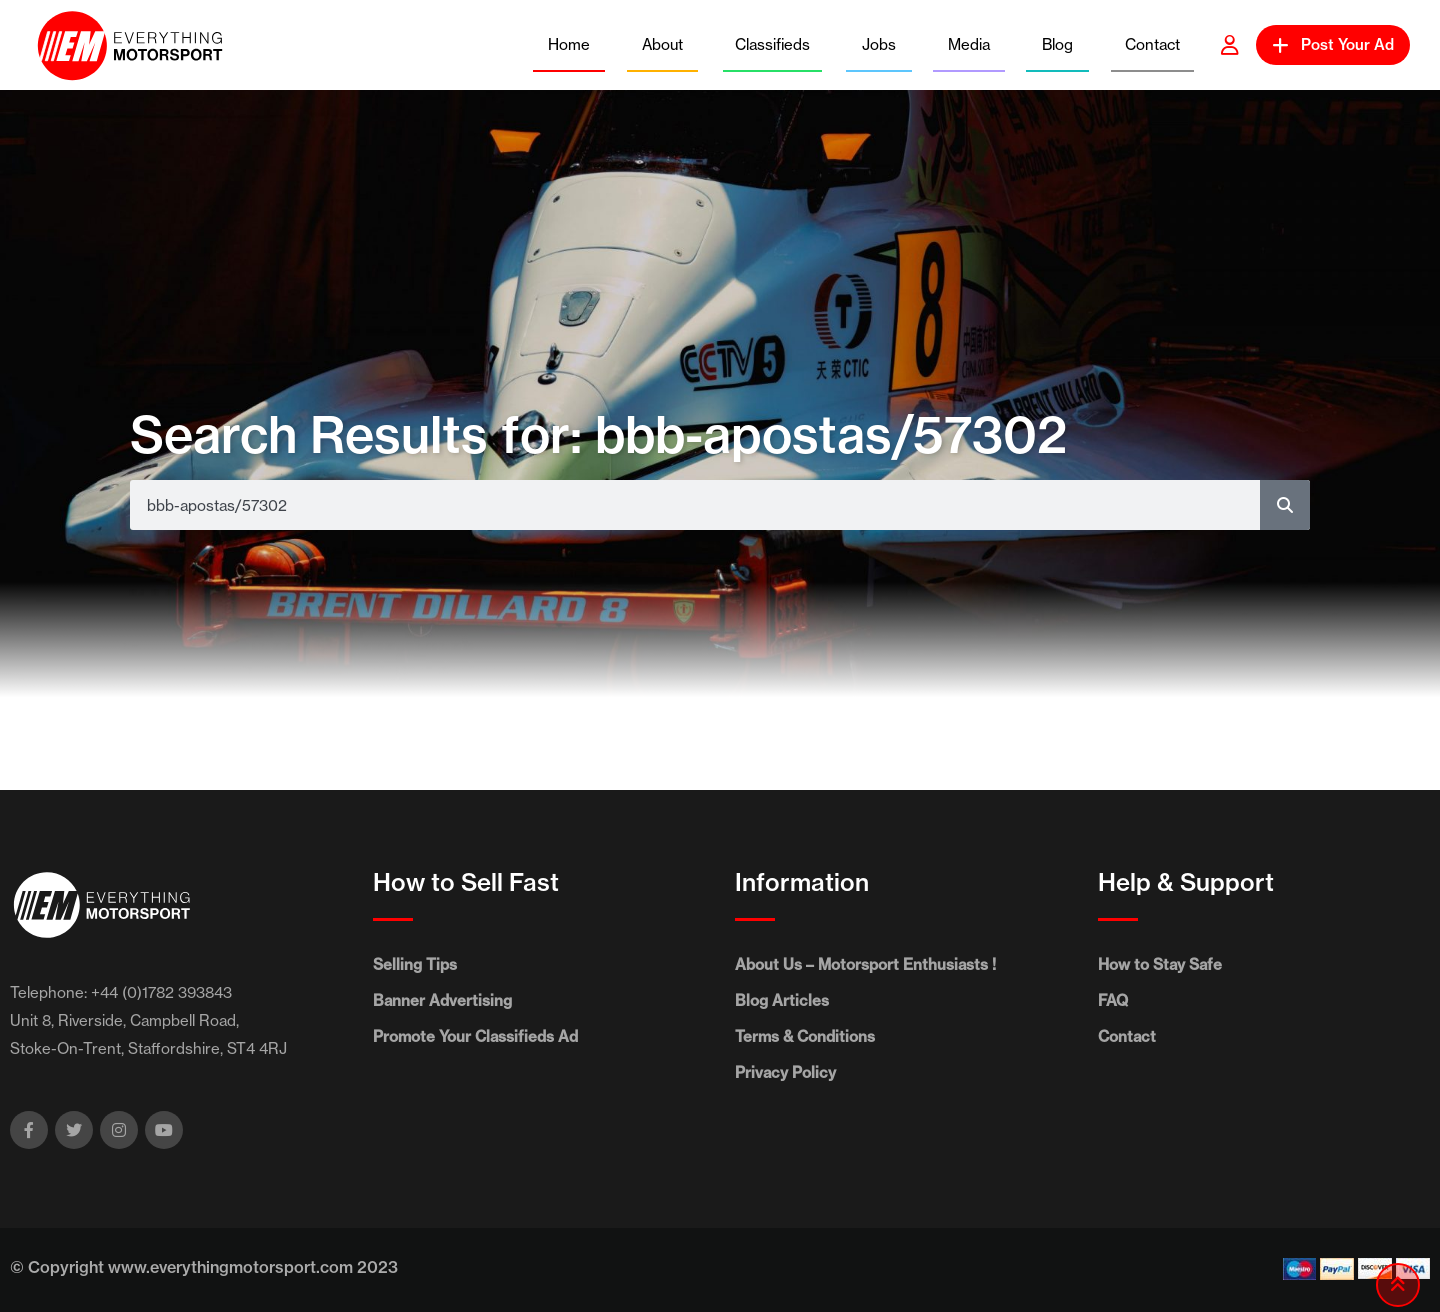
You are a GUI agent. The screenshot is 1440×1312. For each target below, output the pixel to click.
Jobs (879, 44)
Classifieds (772, 44)
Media (969, 44)
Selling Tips (415, 964)
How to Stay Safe (1160, 964)
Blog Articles (782, 1000)
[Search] (1285, 505)
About (662, 44)
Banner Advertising (442, 1000)
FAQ (1113, 1000)
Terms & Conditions (805, 1036)
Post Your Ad (1333, 44)
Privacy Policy (785, 1072)
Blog (1057, 44)
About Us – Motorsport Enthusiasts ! (865, 964)
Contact (1152, 44)
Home (569, 44)
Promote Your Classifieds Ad (475, 1036)
